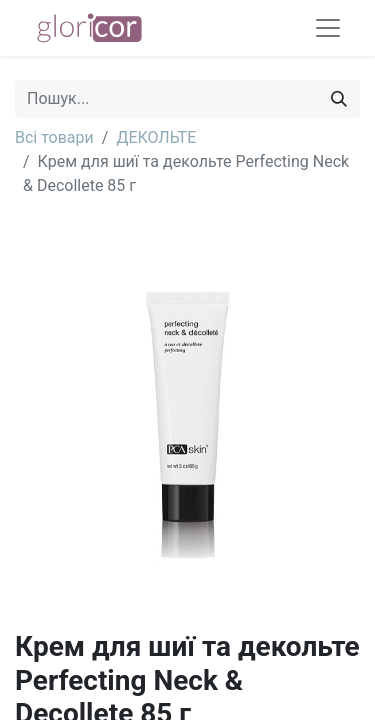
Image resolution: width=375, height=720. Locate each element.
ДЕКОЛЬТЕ (156, 137)
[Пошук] (339, 99)
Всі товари (54, 137)
